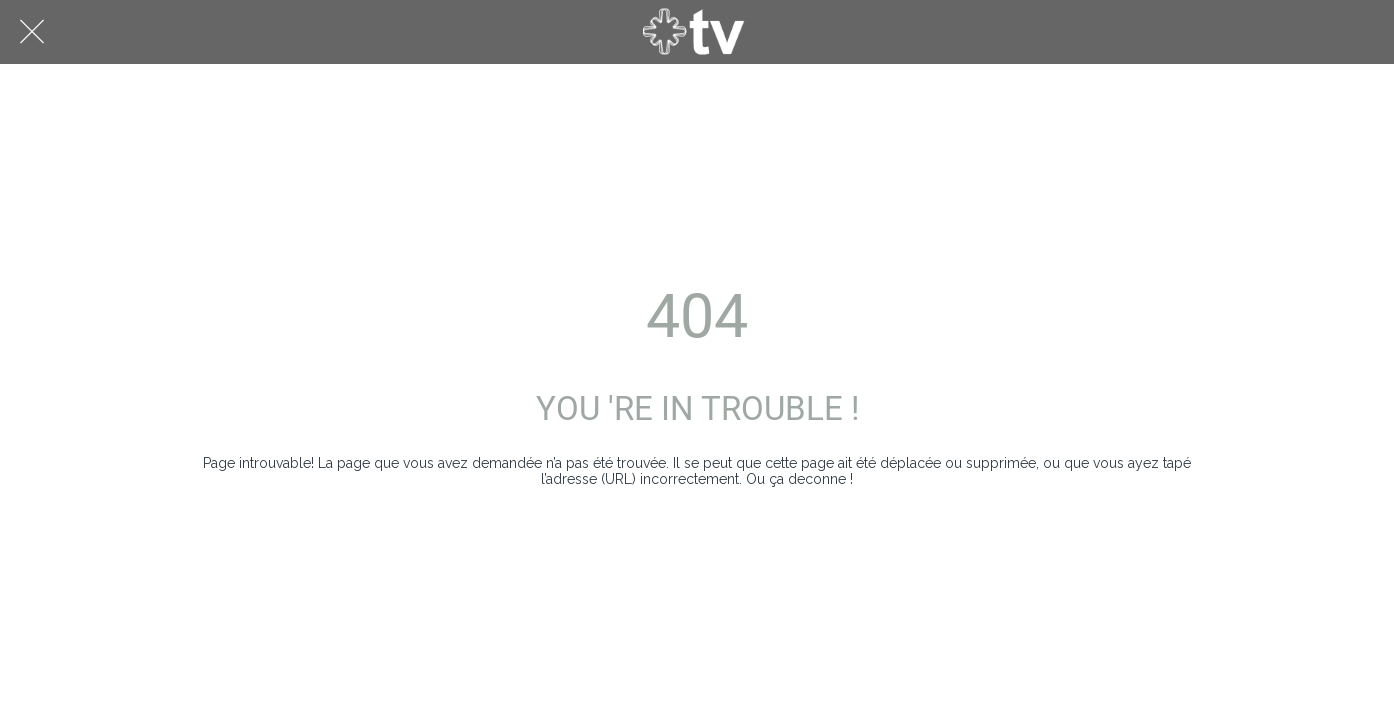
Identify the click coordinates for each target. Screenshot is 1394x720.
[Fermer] (32, 32)
